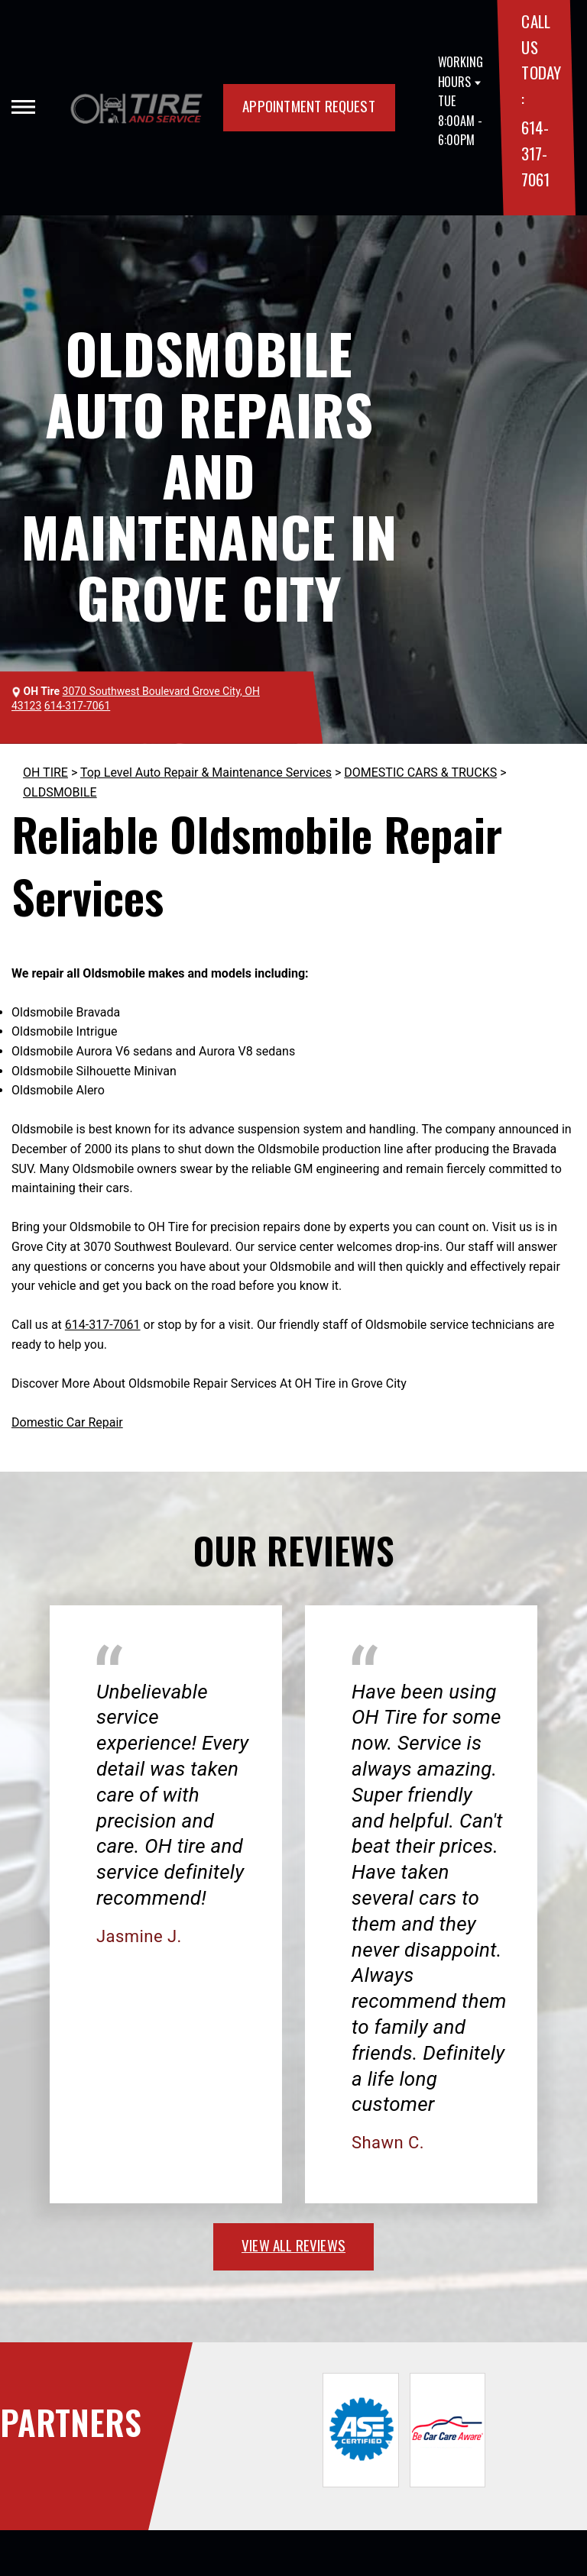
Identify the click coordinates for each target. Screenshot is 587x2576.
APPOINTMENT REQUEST (308, 105)
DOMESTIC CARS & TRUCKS (420, 772)
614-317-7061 (535, 152)
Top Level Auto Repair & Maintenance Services (206, 772)
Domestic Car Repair (67, 1422)
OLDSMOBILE (60, 792)
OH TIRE (45, 772)
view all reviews (293, 2244)
